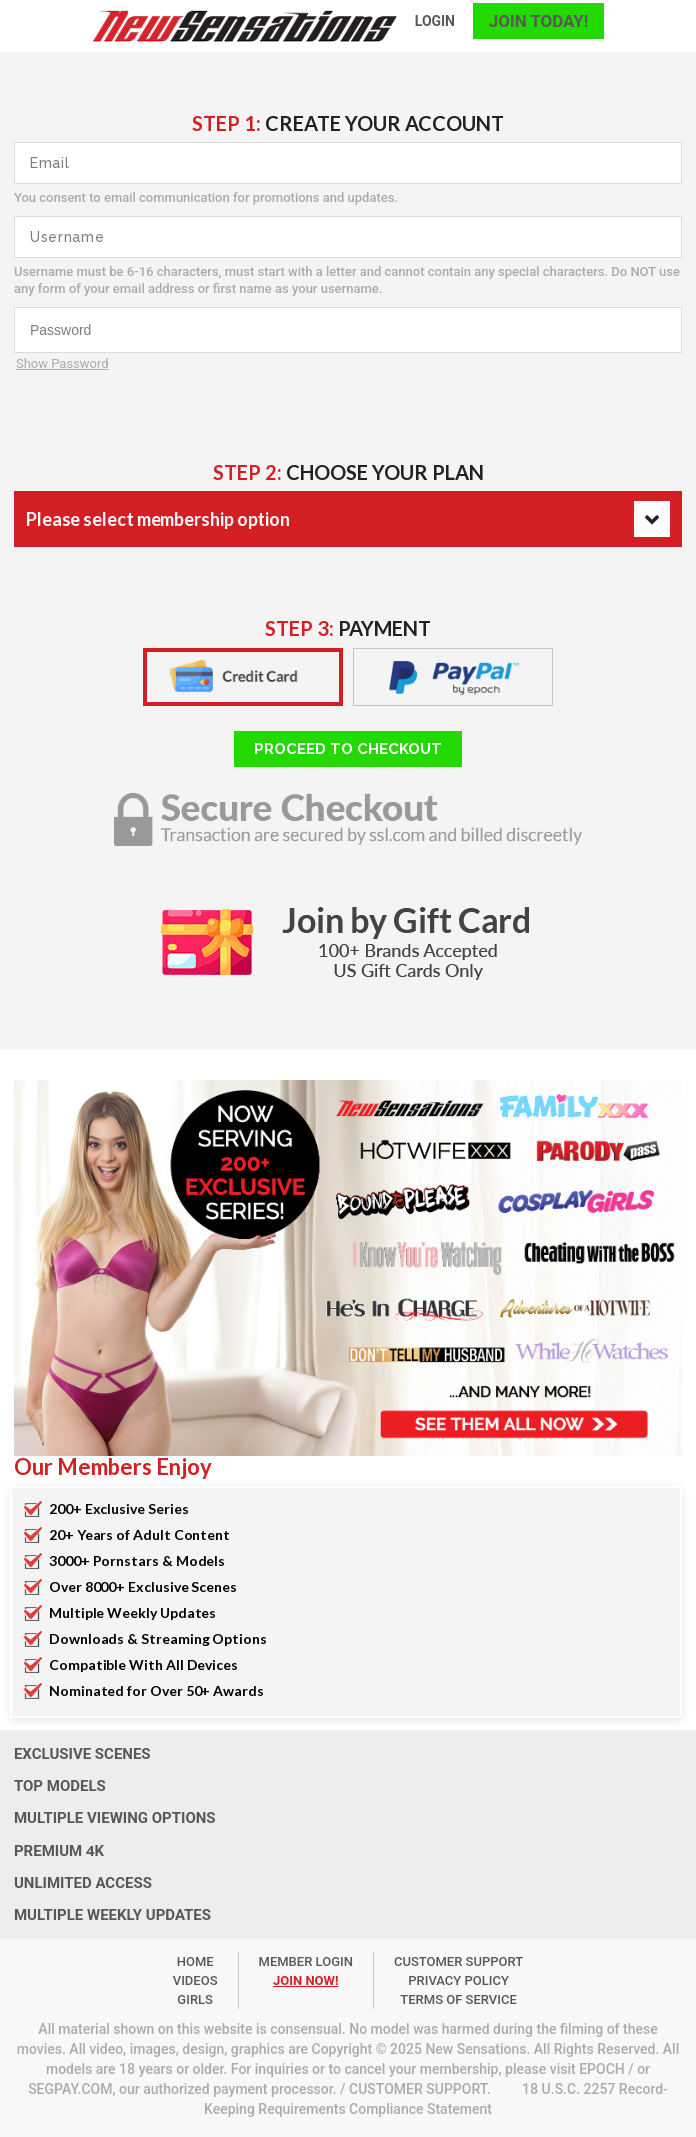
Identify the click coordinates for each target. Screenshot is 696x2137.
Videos (195, 1980)
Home (195, 1961)
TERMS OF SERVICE (458, 1999)
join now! (305, 1980)
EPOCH (602, 2069)
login (435, 21)
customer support (458, 1961)
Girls (195, 1999)
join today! (538, 21)
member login (306, 1961)
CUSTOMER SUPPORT (418, 2089)
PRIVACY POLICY (458, 1980)
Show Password (62, 363)
